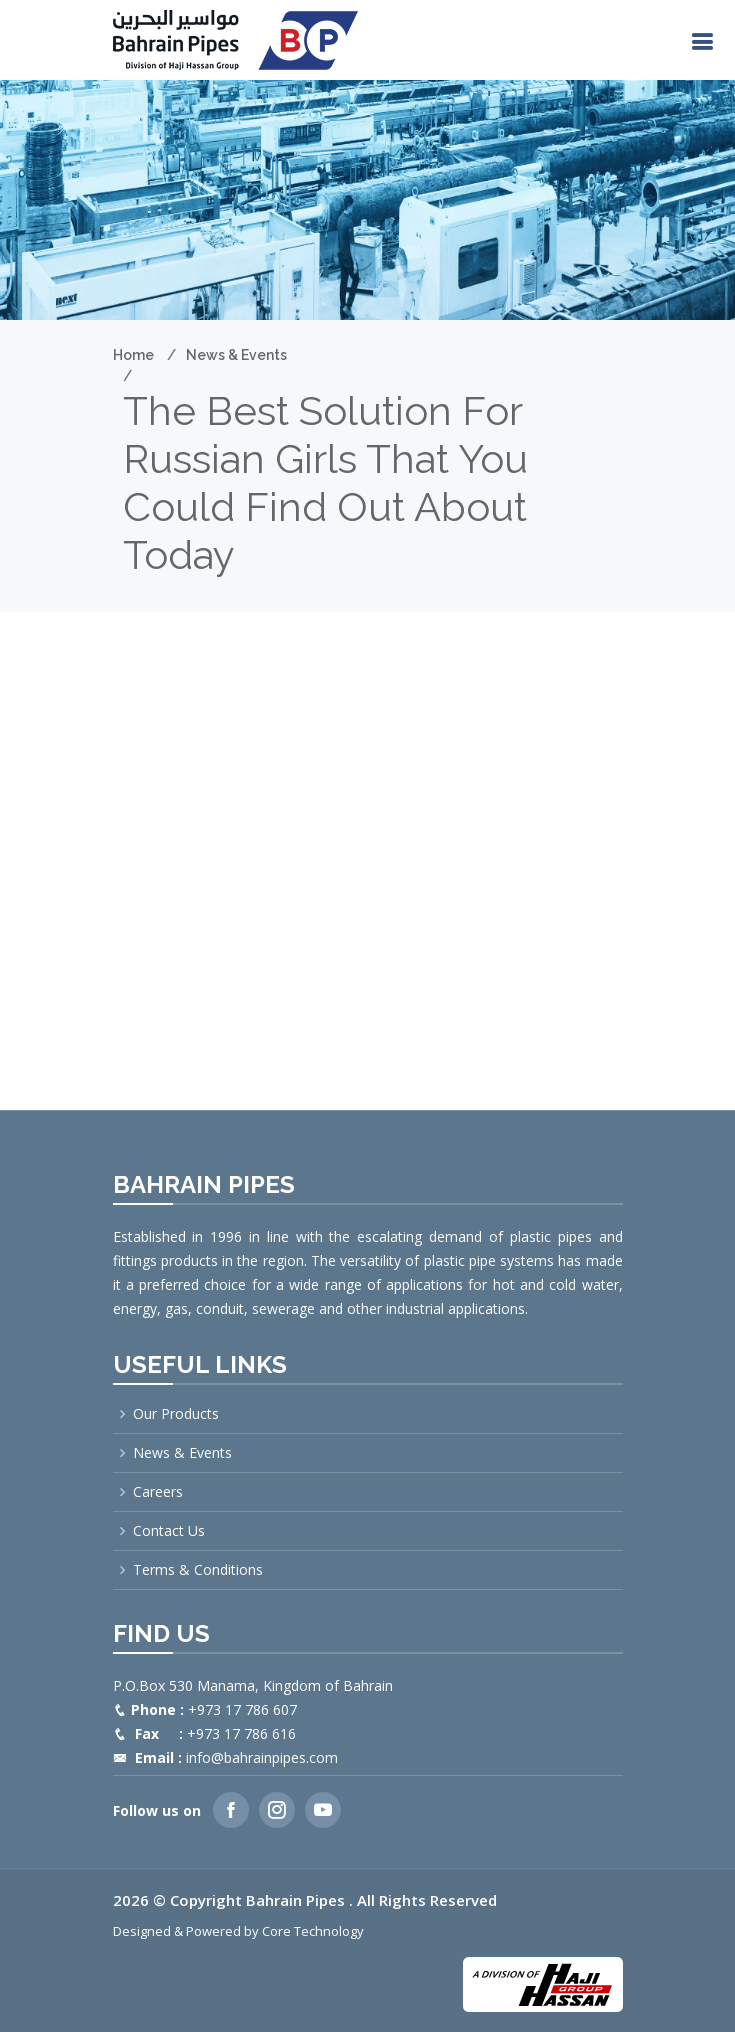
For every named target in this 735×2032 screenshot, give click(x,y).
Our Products (176, 1414)
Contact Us (169, 1531)
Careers (158, 1492)
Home (133, 355)
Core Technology (313, 1931)
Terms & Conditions (198, 1570)
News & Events (236, 355)
